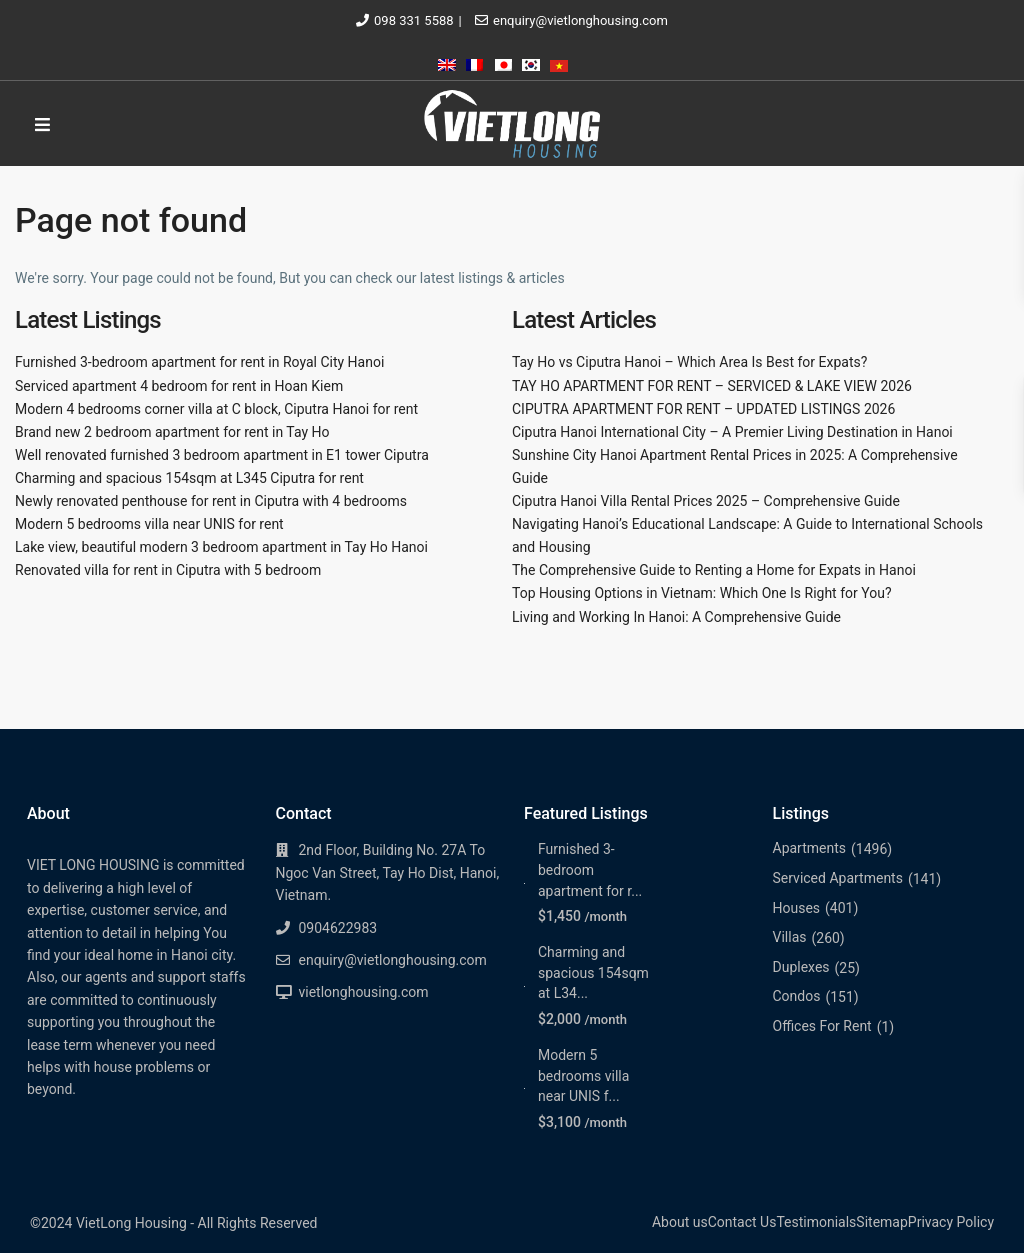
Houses (797, 908)
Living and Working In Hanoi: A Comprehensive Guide (676, 617)
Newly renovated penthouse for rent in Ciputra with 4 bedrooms (211, 501)
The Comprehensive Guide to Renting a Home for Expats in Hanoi (714, 570)
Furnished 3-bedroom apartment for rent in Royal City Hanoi (199, 362)
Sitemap (881, 1222)
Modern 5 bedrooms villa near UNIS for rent (149, 524)
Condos (797, 996)
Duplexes (801, 967)
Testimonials (816, 1222)
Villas (790, 937)
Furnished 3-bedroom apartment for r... (590, 869)
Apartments (810, 848)
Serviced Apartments (838, 878)
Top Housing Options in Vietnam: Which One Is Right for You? (702, 593)
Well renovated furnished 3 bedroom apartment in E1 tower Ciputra (222, 455)
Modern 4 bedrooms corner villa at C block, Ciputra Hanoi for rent (216, 409)
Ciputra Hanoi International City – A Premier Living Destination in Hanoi (732, 432)
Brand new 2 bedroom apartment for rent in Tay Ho (172, 432)
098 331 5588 (414, 20)
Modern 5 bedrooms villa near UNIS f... (583, 1075)
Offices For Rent (822, 1026)
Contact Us (742, 1222)
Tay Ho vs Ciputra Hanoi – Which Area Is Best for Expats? (689, 362)
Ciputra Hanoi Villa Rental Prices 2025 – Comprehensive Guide (706, 501)
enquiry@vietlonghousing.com (580, 20)
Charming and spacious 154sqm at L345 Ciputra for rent (189, 478)
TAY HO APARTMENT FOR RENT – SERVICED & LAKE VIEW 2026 (712, 386)
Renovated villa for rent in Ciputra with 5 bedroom (168, 570)
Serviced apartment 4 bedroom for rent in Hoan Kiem (179, 386)
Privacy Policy (951, 1222)
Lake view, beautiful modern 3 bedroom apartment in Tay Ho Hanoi (221, 547)
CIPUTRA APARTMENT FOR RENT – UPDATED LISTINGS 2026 (703, 409)
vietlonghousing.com (364, 992)
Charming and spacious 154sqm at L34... (593, 972)
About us (680, 1222)
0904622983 (338, 928)
